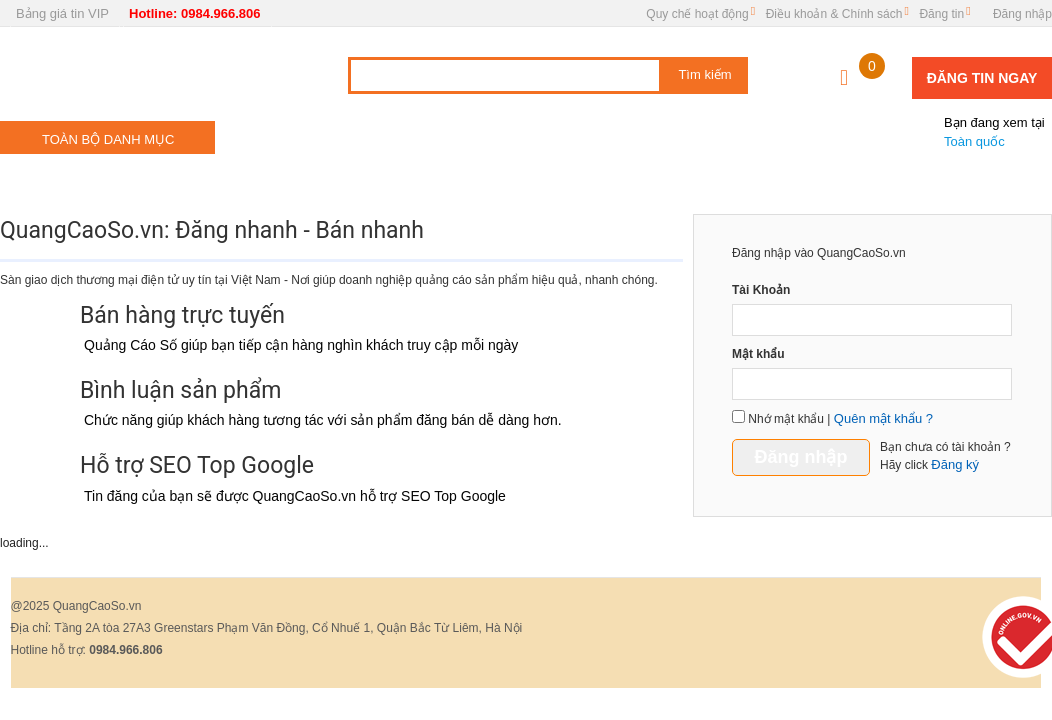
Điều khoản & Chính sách (834, 14)
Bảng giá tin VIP (62, 13)
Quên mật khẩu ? (883, 418)
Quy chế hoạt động (697, 14)
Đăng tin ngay (982, 78)
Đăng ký (955, 464)
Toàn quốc (985, 124)
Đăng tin (941, 14)
